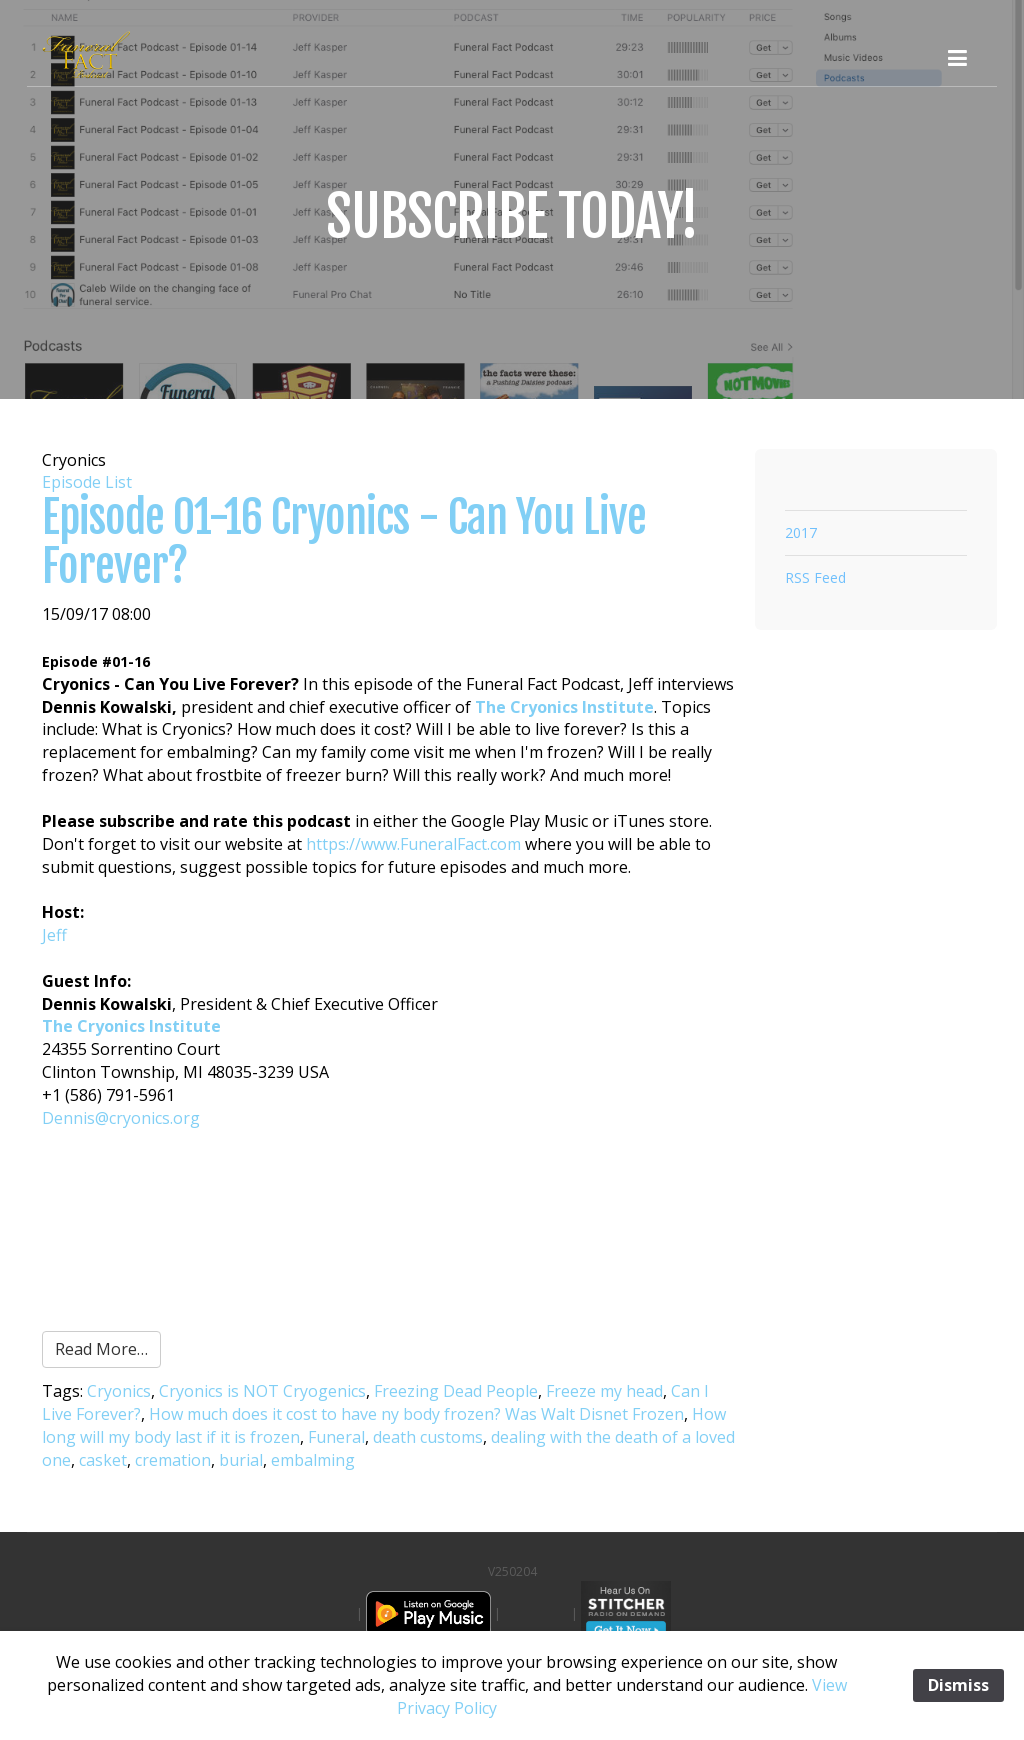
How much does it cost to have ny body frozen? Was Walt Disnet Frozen (416, 1414)
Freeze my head (604, 1391)
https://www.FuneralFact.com (413, 844)
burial (241, 1460)
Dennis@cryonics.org (121, 1118)
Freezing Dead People (456, 1391)
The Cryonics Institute (564, 707)
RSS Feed (815, 577)
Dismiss (958, 1685)
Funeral (336, 1437)
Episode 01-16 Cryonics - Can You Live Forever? (344, 541)
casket (103, 1460)
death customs (428, 1437)
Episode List (87, 482)
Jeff (54, 935)
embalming (313, 1460)
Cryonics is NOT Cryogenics (262, 1391)
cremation (173, 1460)
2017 (801, 532)
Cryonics (119, 1391)
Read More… (101, 1349)
